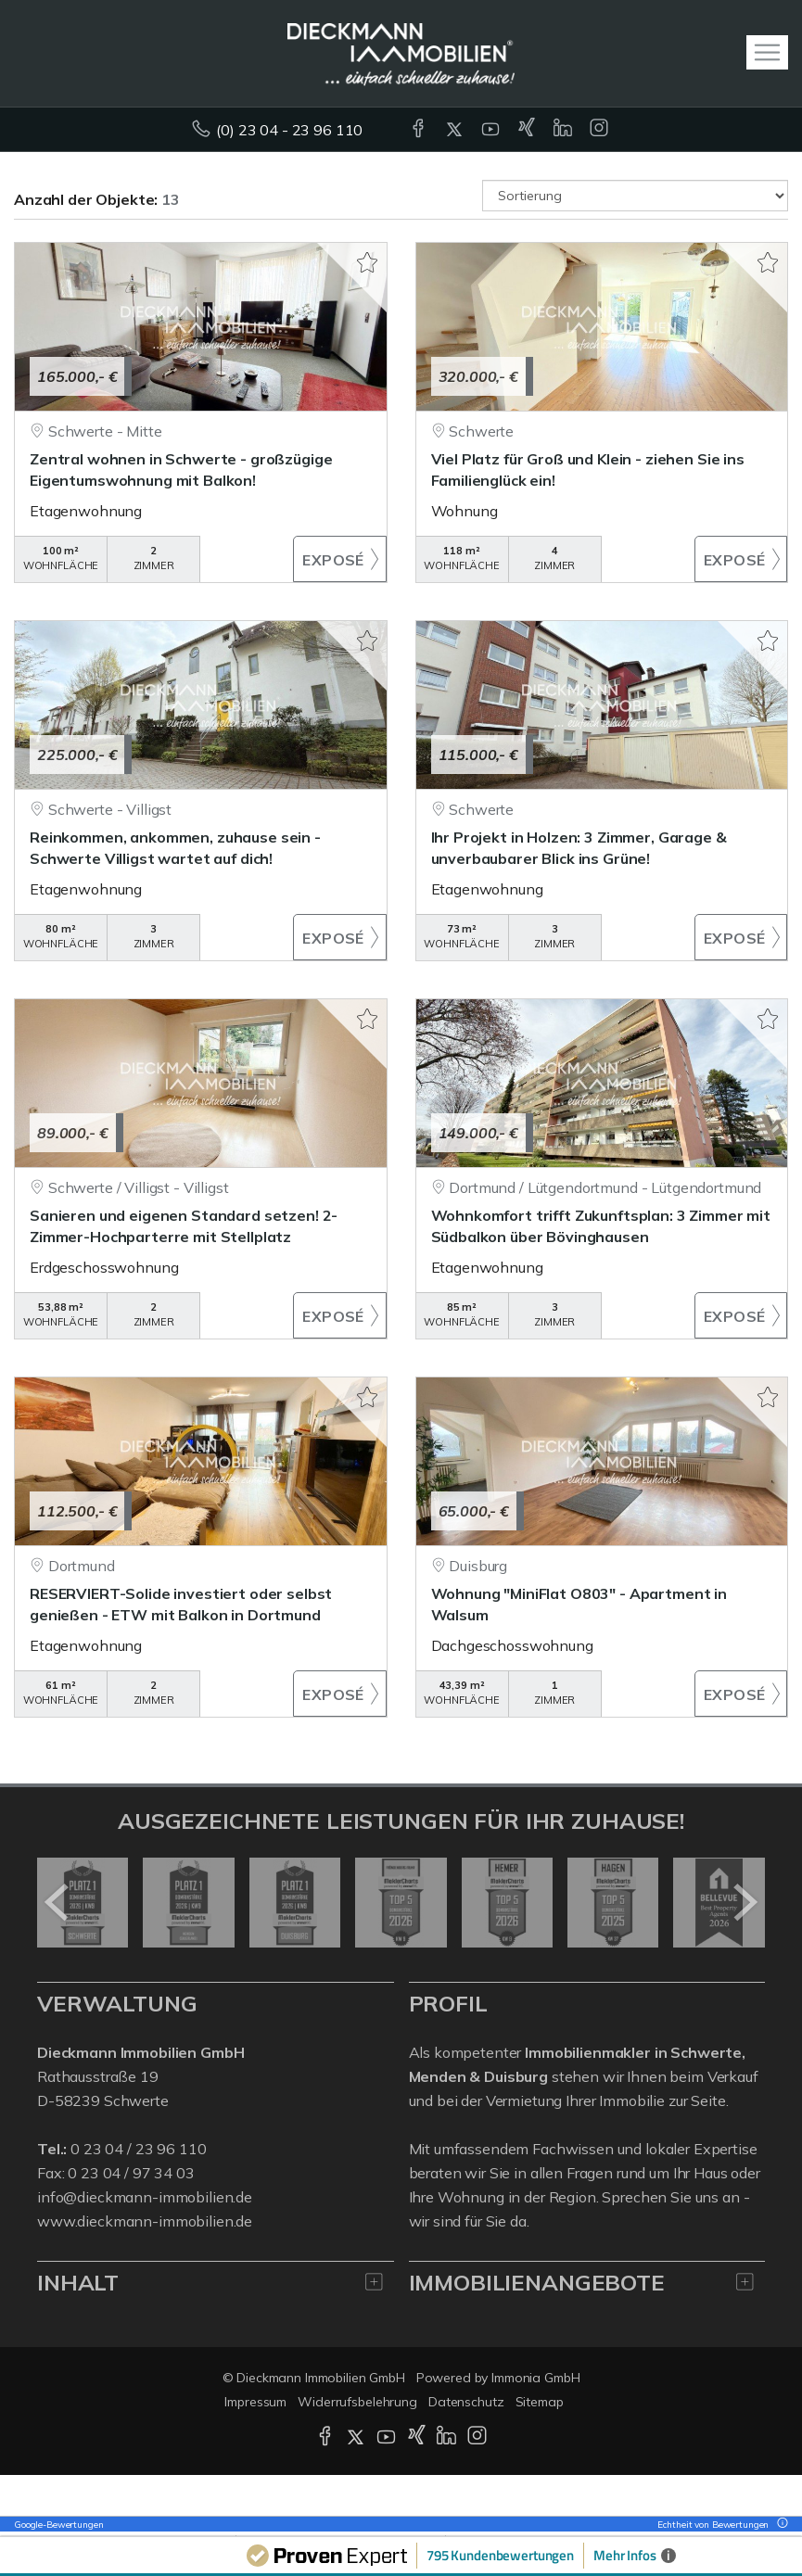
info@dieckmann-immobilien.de (144, 2197)
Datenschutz (466, 2401)
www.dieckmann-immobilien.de (144, 2221)
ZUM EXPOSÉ (339, 559)
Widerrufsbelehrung (357, 2401)
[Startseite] (401, 53)
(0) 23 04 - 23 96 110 (289, 130)
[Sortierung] (635, 195)
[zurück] (58, 1902)
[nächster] (744, 1902)
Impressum (255, 2401)
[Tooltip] (779, 2524)
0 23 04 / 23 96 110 (138, 2148)
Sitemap (540, 2401)
